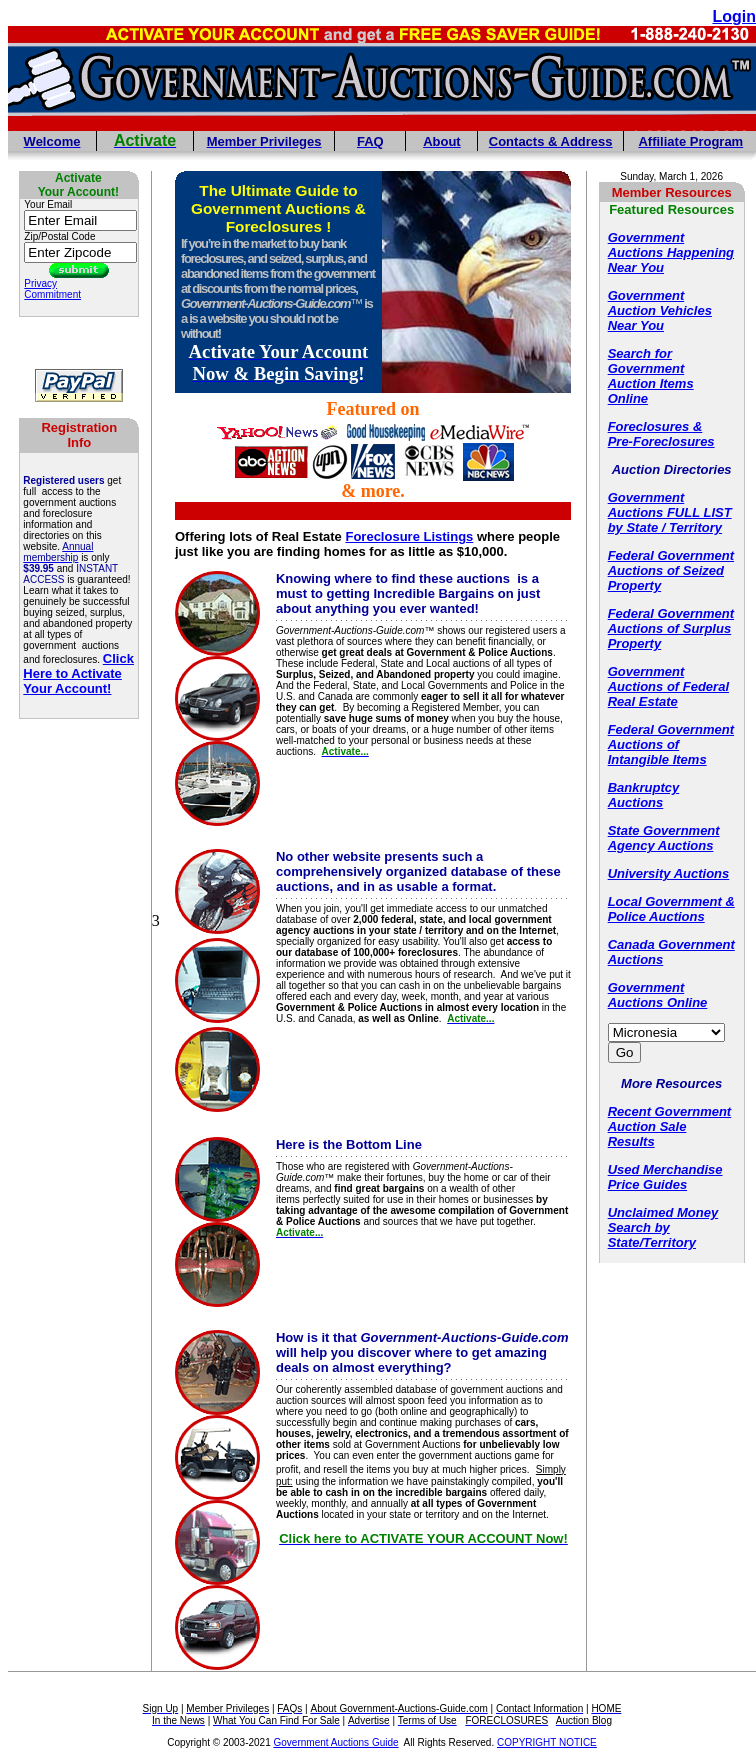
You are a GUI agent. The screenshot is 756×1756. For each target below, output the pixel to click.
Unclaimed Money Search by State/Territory (663, 1227)
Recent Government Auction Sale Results (670, 1126)
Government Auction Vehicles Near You (660, 310)
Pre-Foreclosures (661, 441)
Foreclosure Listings (409, 536)
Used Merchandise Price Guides (665, 1177)
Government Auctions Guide (336, 1742)
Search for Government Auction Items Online (651, 376)
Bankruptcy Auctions (644, 795)
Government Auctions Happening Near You (671, 252)
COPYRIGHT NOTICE (547, 1742)
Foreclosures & (655, 426)
